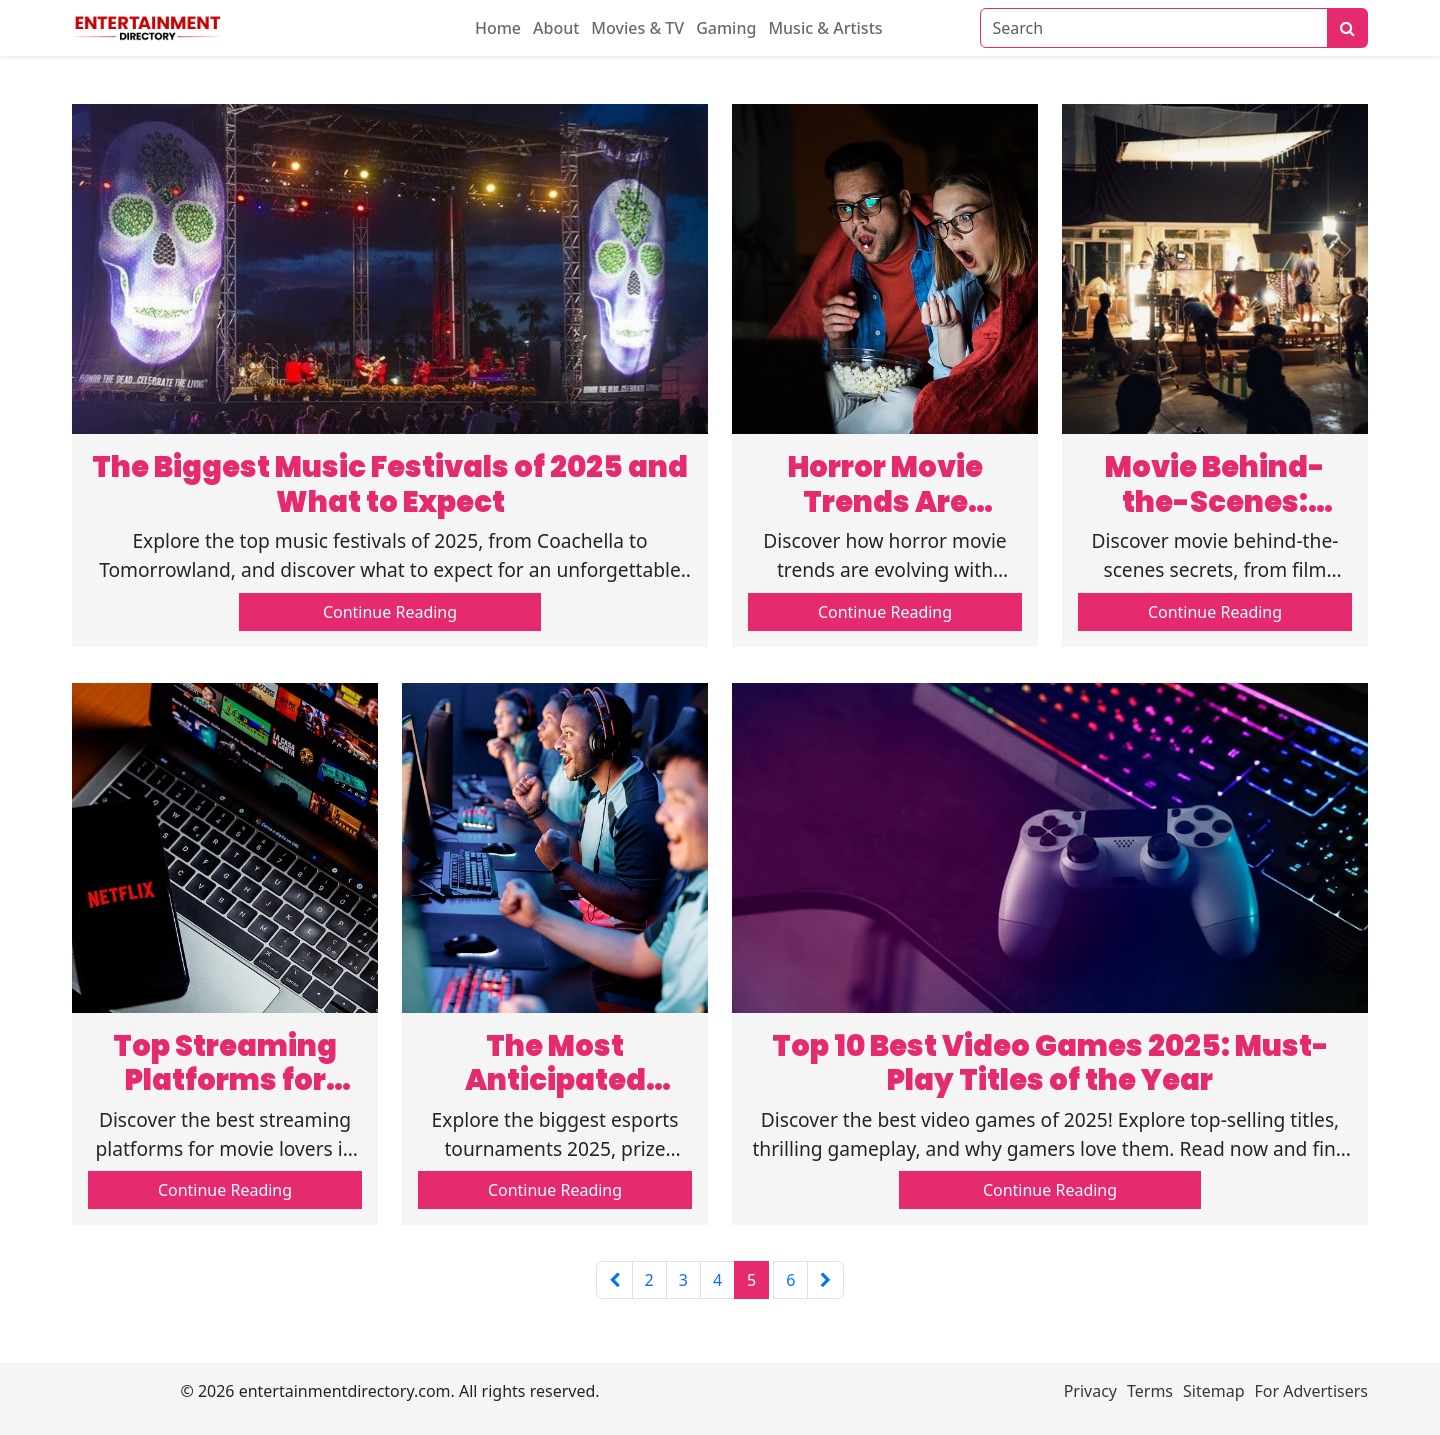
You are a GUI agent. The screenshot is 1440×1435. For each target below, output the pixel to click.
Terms (1150, 1391)
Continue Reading (390, 612)
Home (498, 28)
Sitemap (1214, 1391)
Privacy (1090, 1391)
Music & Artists (825, 28)
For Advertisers (1311, 1391)
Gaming (726, 28)
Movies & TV (637, 28)
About (556, 28)
